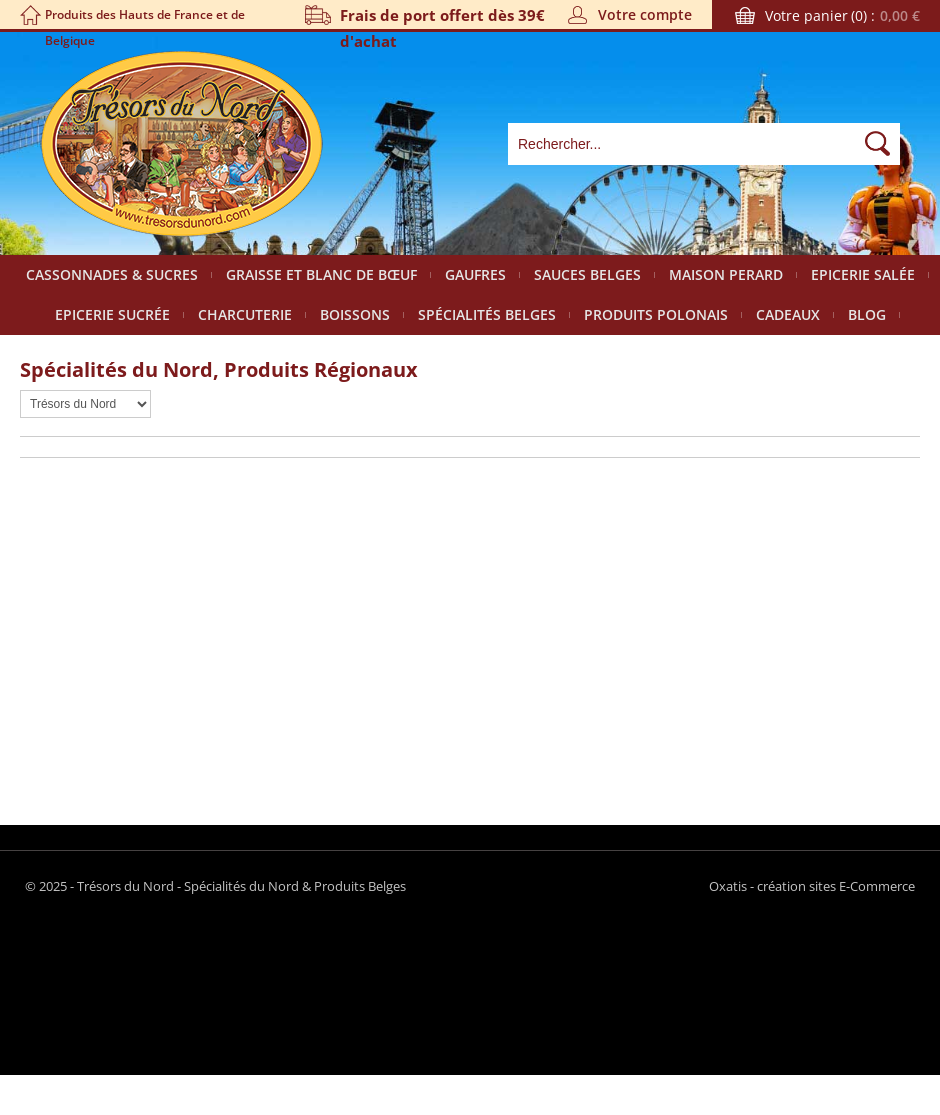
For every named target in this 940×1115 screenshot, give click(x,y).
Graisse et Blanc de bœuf (321, 274)
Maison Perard (726, 274)
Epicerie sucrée (112, 314)
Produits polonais (656, 314)
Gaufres (475, 274)
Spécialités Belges (487, 314)
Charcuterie (245, 314)
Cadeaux (788, 314)
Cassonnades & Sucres (112, 274)
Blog (867, 314)
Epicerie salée (863, 274)
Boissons (355, 314)
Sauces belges (587, 274)
